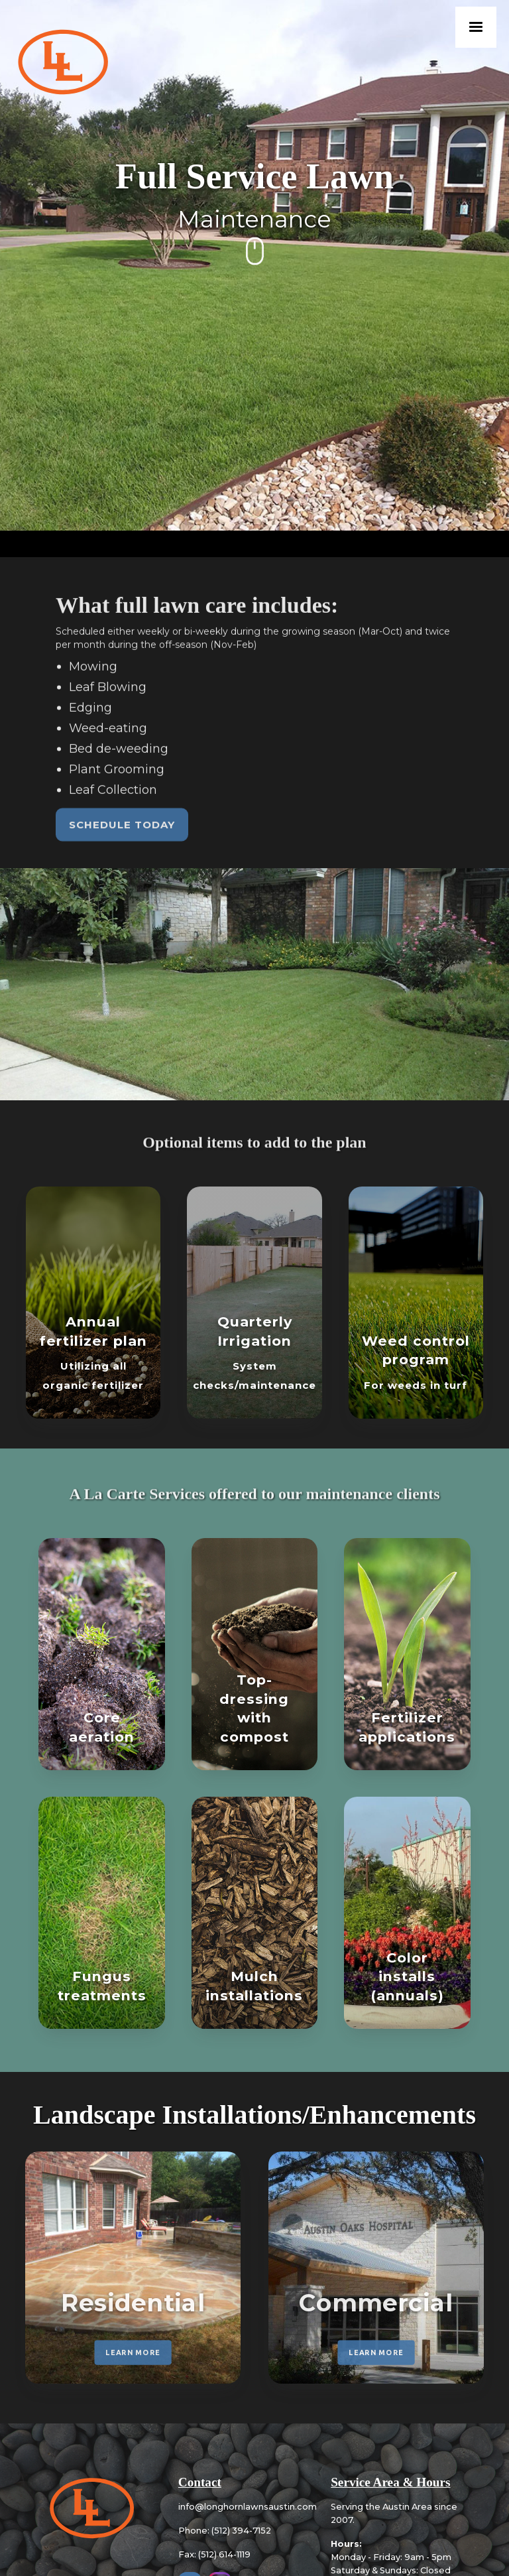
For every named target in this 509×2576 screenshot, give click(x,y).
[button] (475, 27)
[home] (62, 64)
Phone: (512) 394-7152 (224, 2531)
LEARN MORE (133, 2352)
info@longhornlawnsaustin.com (247, 2507)
